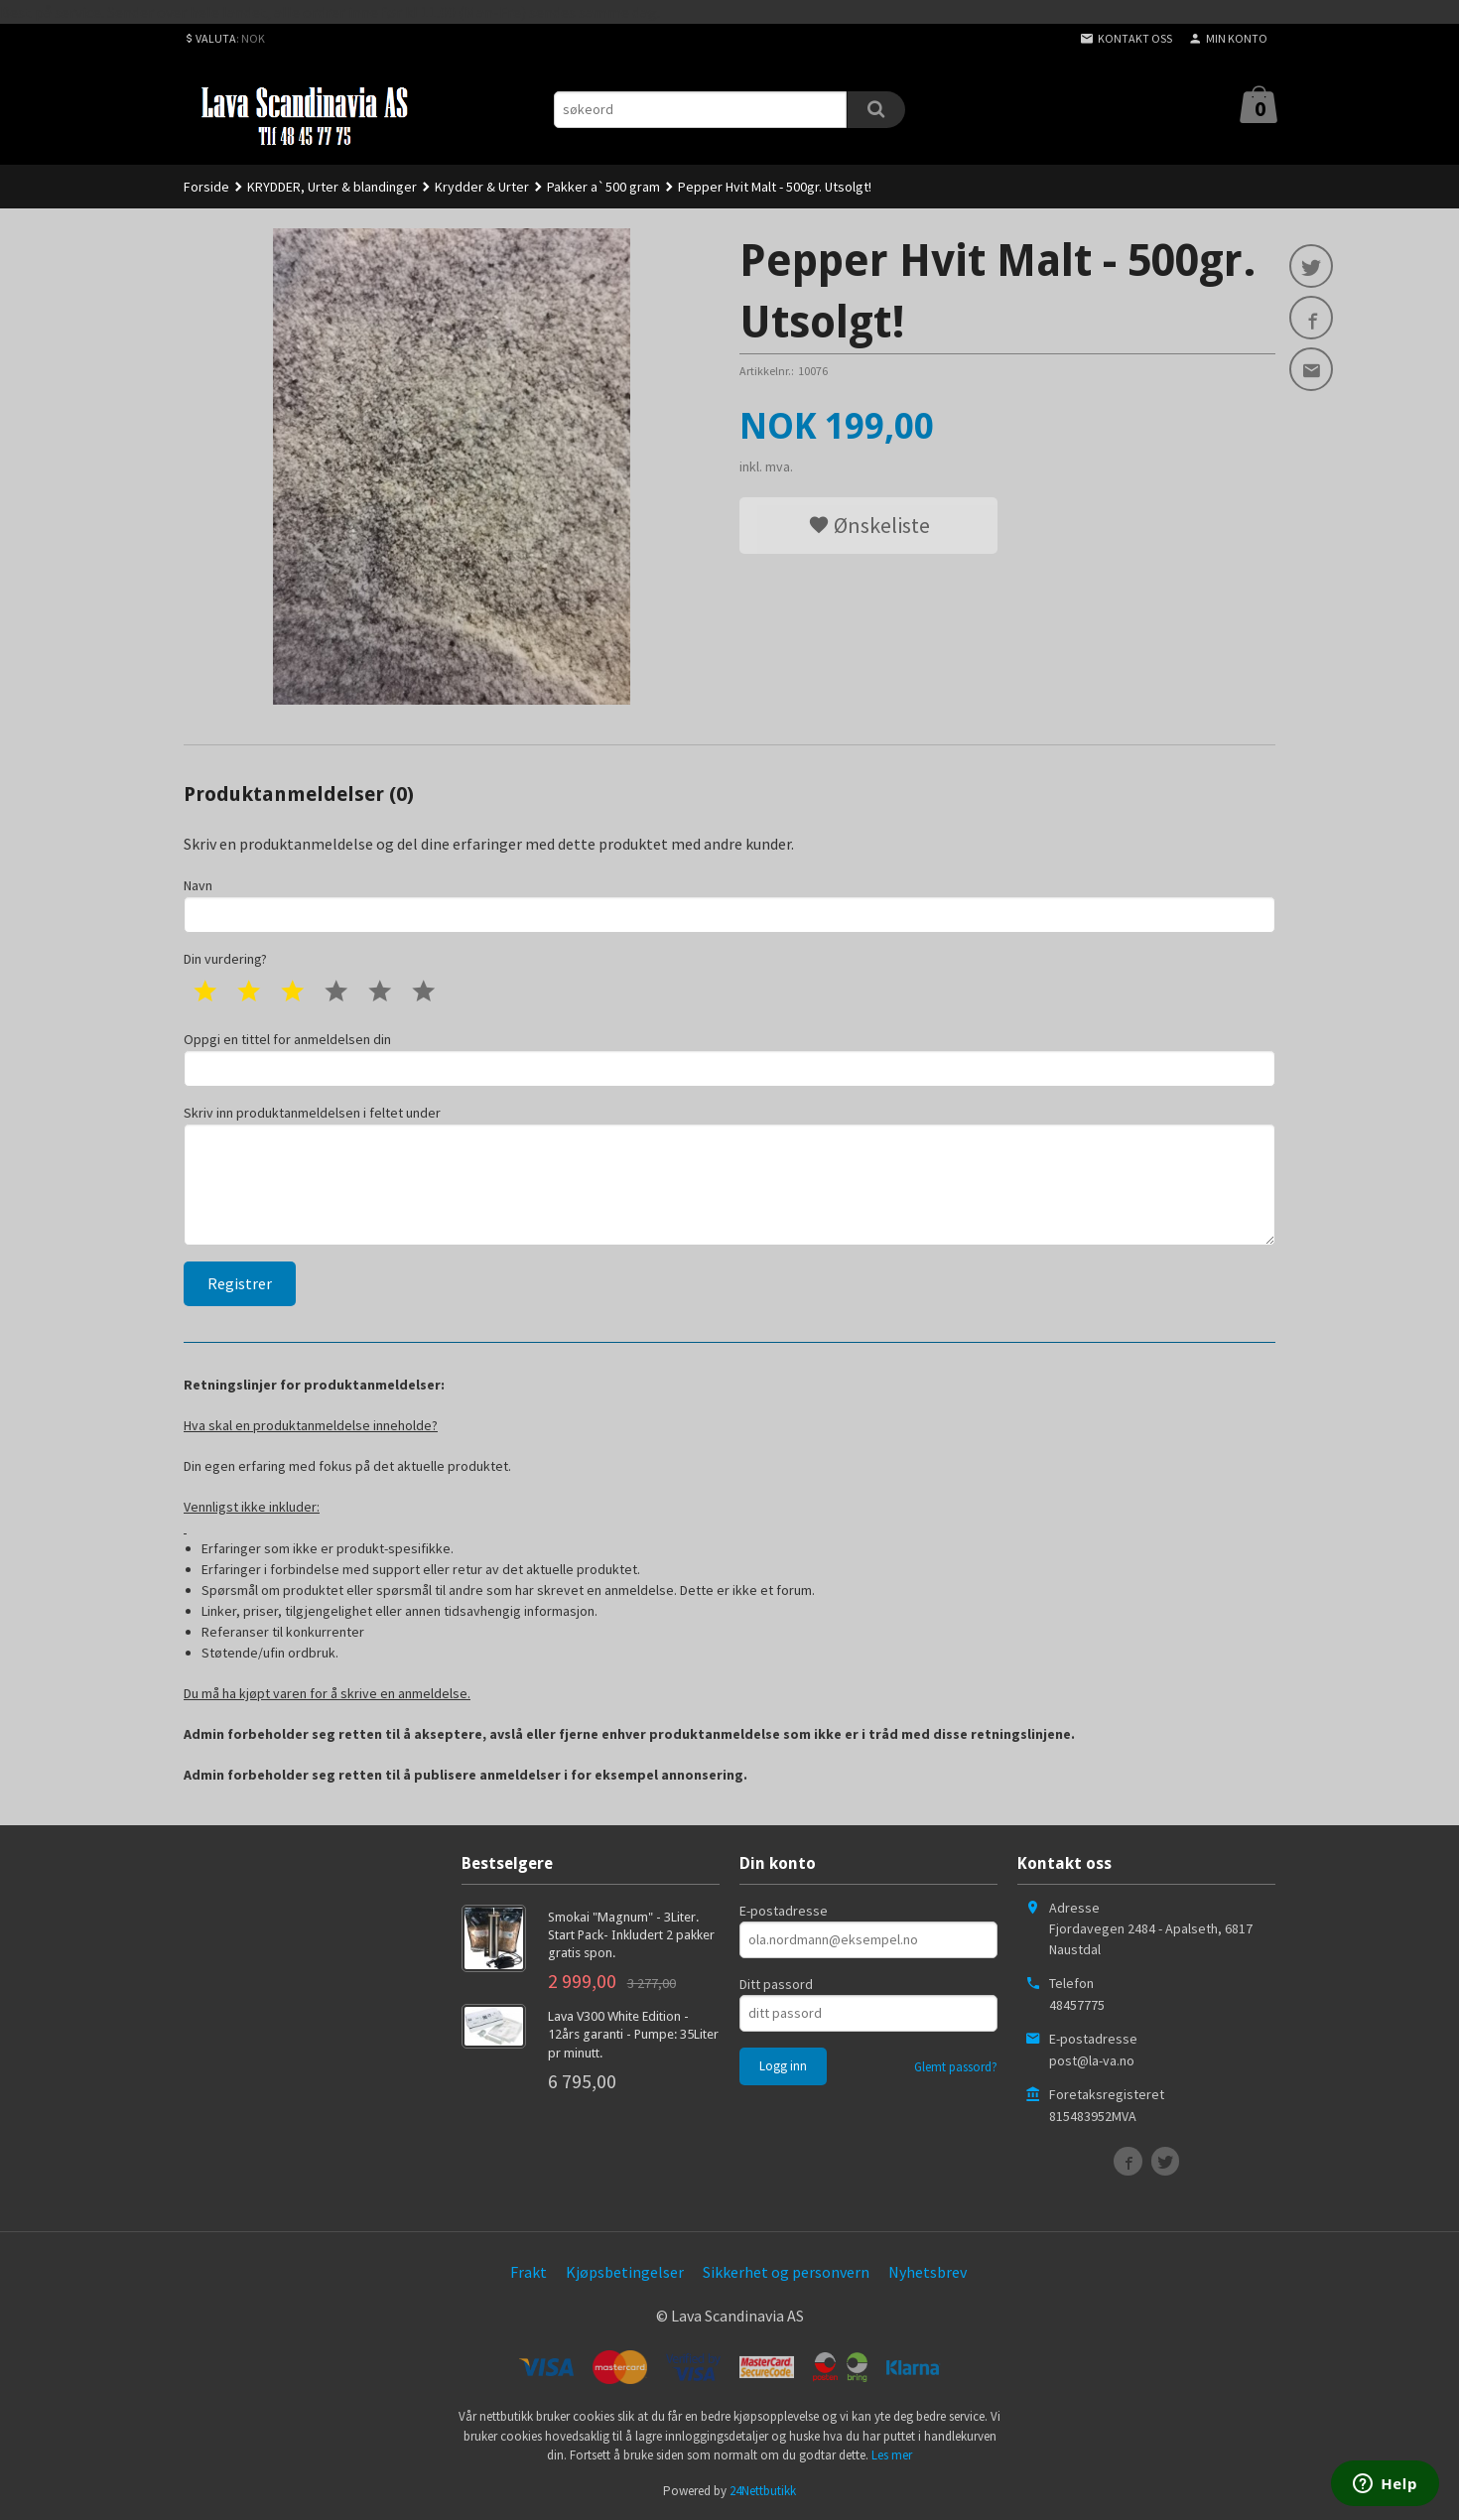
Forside (206, 187)
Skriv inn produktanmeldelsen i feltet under (729, 1175)
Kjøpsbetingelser (625, 2272)
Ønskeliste (869, 525)
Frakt (528, 2272)
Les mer (891, 2455)
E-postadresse (783, 1911)
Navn (729, 904)
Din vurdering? (225, 959)
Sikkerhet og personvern (786, 2272)
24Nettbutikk (763, 2490)
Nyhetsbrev (927, 2272)
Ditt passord (776, 1984)
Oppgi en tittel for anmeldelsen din (729, 1058)
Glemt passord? (955, 2066)
